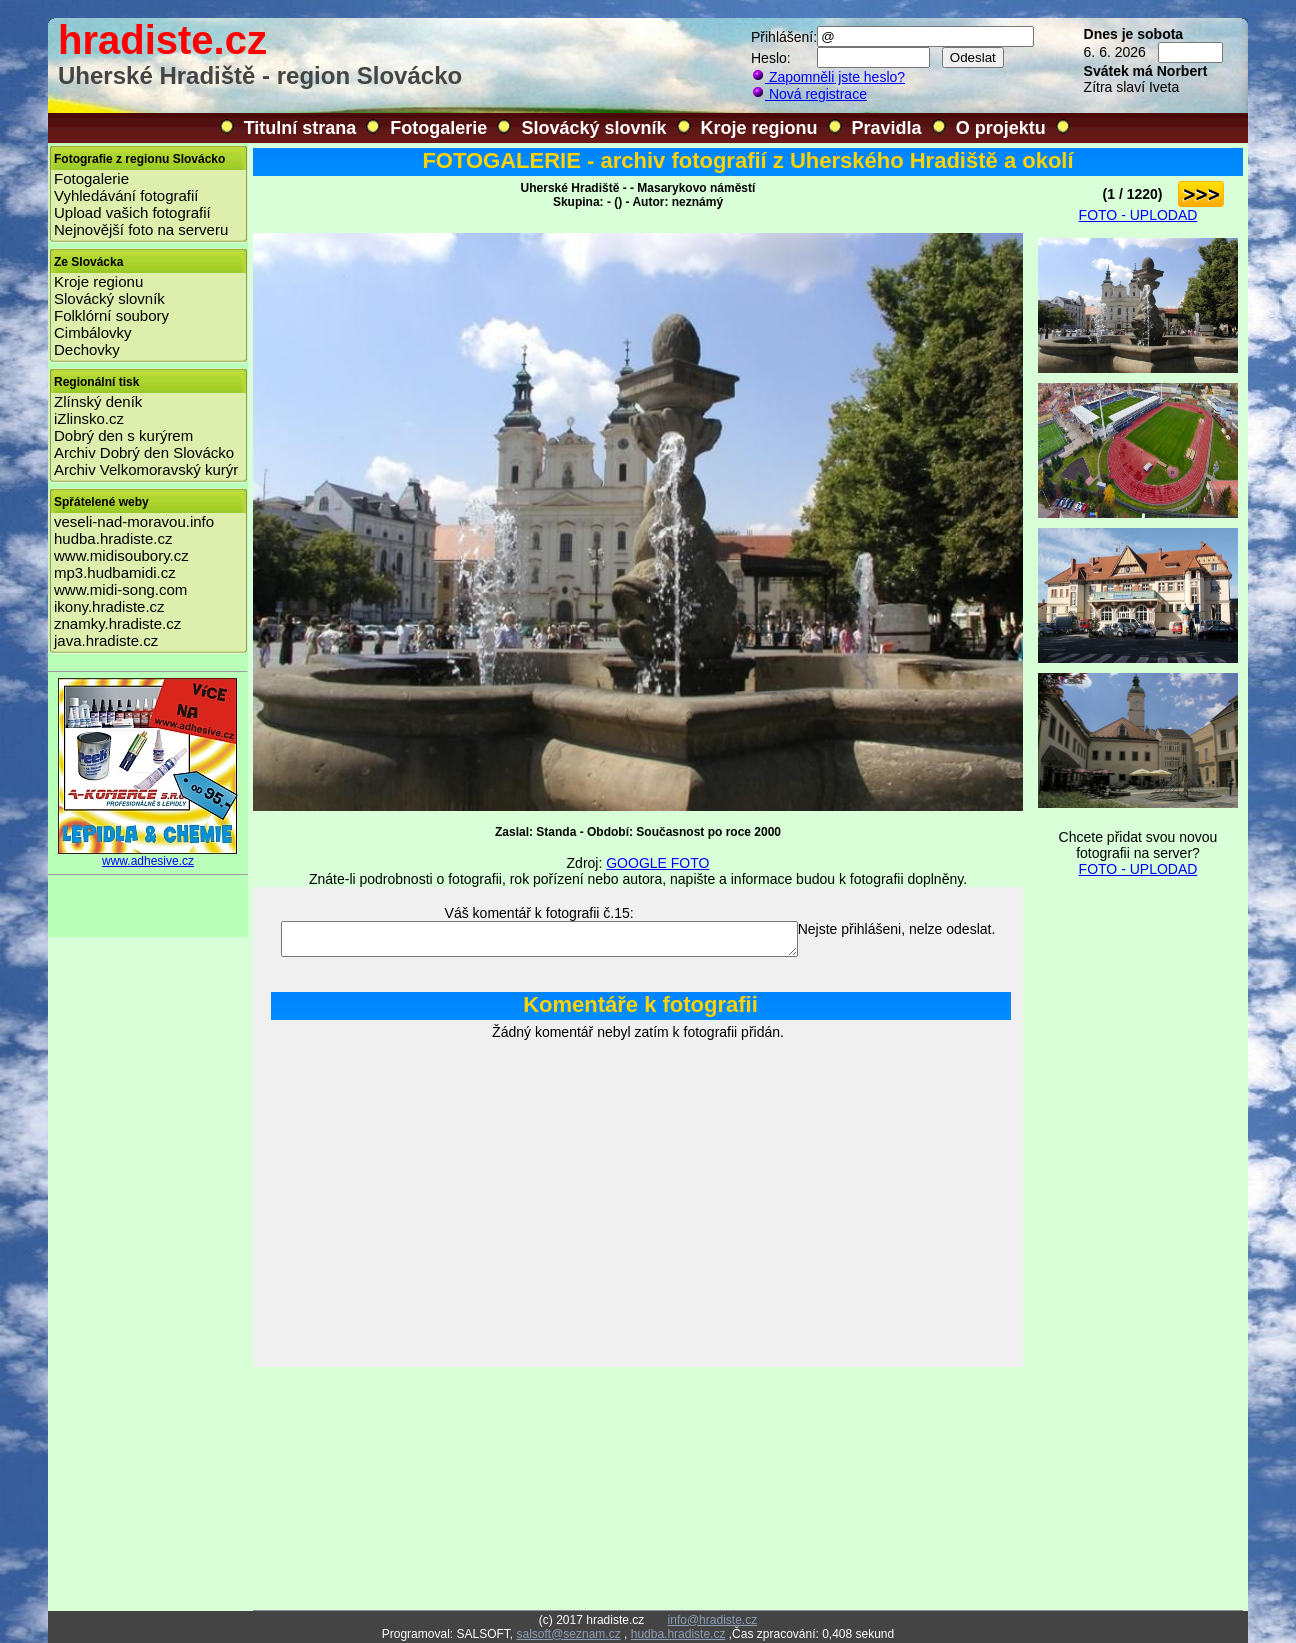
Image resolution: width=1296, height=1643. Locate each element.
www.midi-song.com (120, 589)
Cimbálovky (93, 332)
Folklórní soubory (111, 315)
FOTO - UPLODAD (1138, 215)
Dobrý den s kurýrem (123, 435)
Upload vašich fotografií (132, 212)
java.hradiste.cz (106, 640)
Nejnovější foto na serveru (141, 229)
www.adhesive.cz (148, 855)
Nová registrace (809, 94)
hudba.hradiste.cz (113, 538)
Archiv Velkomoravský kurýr (146, 469)
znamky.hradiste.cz (117, 623)
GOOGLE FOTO (657, 863)
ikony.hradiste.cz (109, 606)
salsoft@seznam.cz (568, 1634)
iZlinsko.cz (89, 418)
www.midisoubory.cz (121, 555)
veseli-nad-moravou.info (134, 521)
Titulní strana (300, 128)
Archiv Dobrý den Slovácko (144, 452)
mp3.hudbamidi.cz (115, 572)
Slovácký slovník (593, 128)
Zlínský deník (98, 401)
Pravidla (887, 128)
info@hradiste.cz (713, 1620)
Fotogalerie (438, 128)
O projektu (1001, 128)
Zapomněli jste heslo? (828, 77)
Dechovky (87, 349)
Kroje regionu (759, 128)
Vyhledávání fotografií (126, 195)
